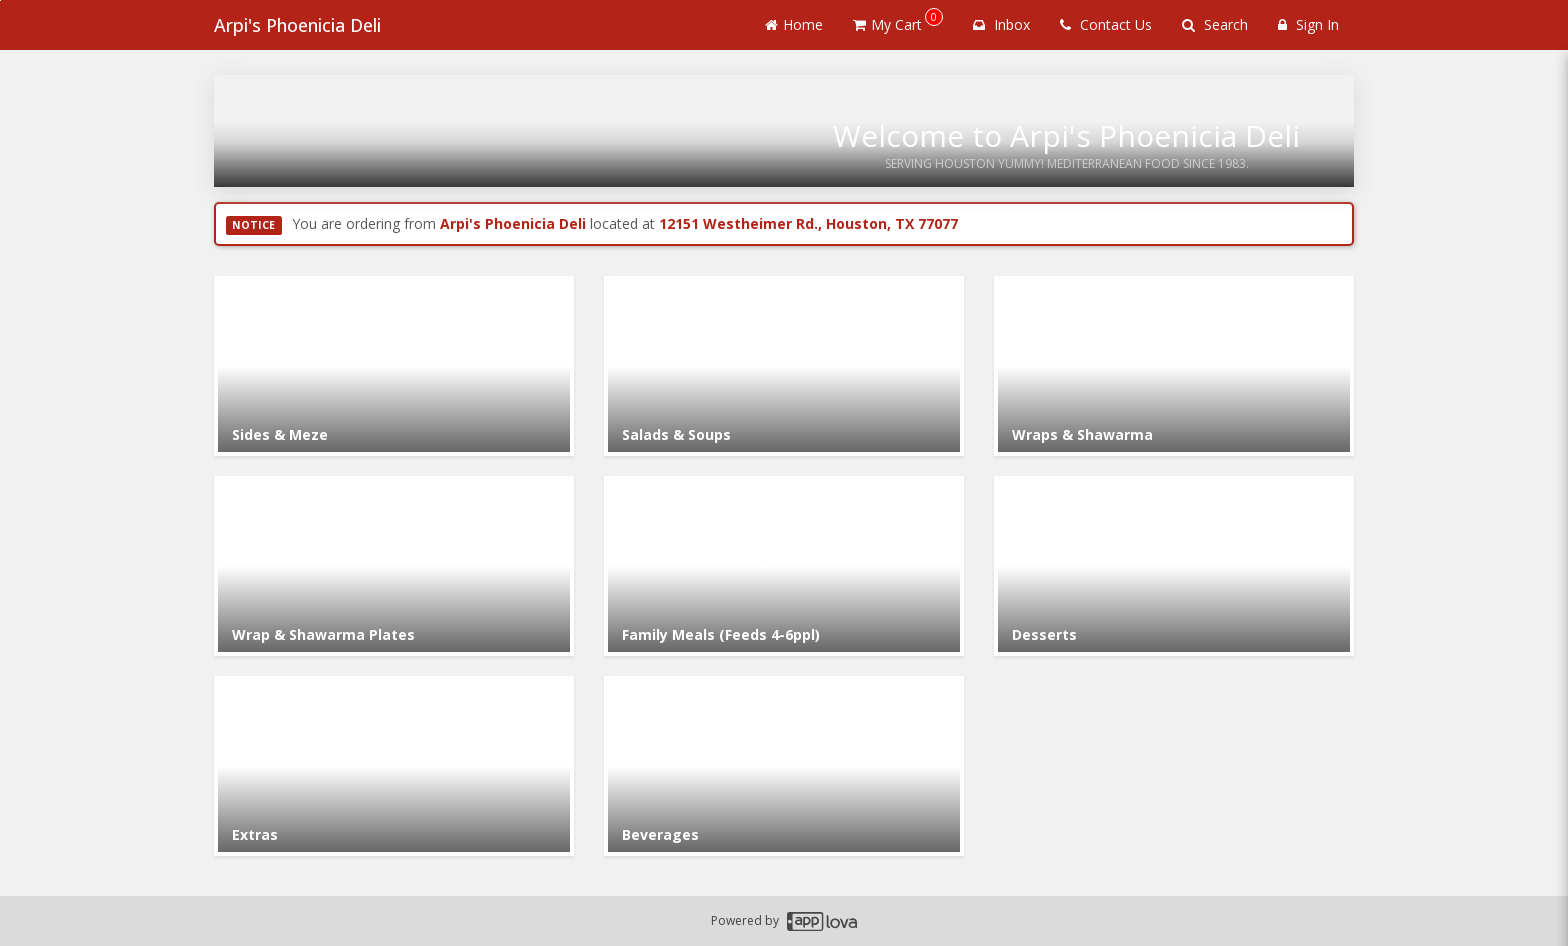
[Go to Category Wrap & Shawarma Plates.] (394, 566)
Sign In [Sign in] (1308, 24)
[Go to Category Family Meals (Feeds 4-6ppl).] (784, 566)
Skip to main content (0, 0)
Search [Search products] (1215, 24)
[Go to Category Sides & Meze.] (394, 366)
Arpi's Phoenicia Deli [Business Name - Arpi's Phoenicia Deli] (297, 25)
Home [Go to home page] (794, 24)
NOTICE (253, 225)
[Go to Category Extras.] (394, 766)
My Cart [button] (898, 21)
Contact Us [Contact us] (1106, 24)
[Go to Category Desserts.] (1174, 566)
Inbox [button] (1001, 24)
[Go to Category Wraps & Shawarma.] (1174, 366)
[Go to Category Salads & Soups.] (784, 366)
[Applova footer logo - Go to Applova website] (822, 921)
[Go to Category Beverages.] (784, 766)
